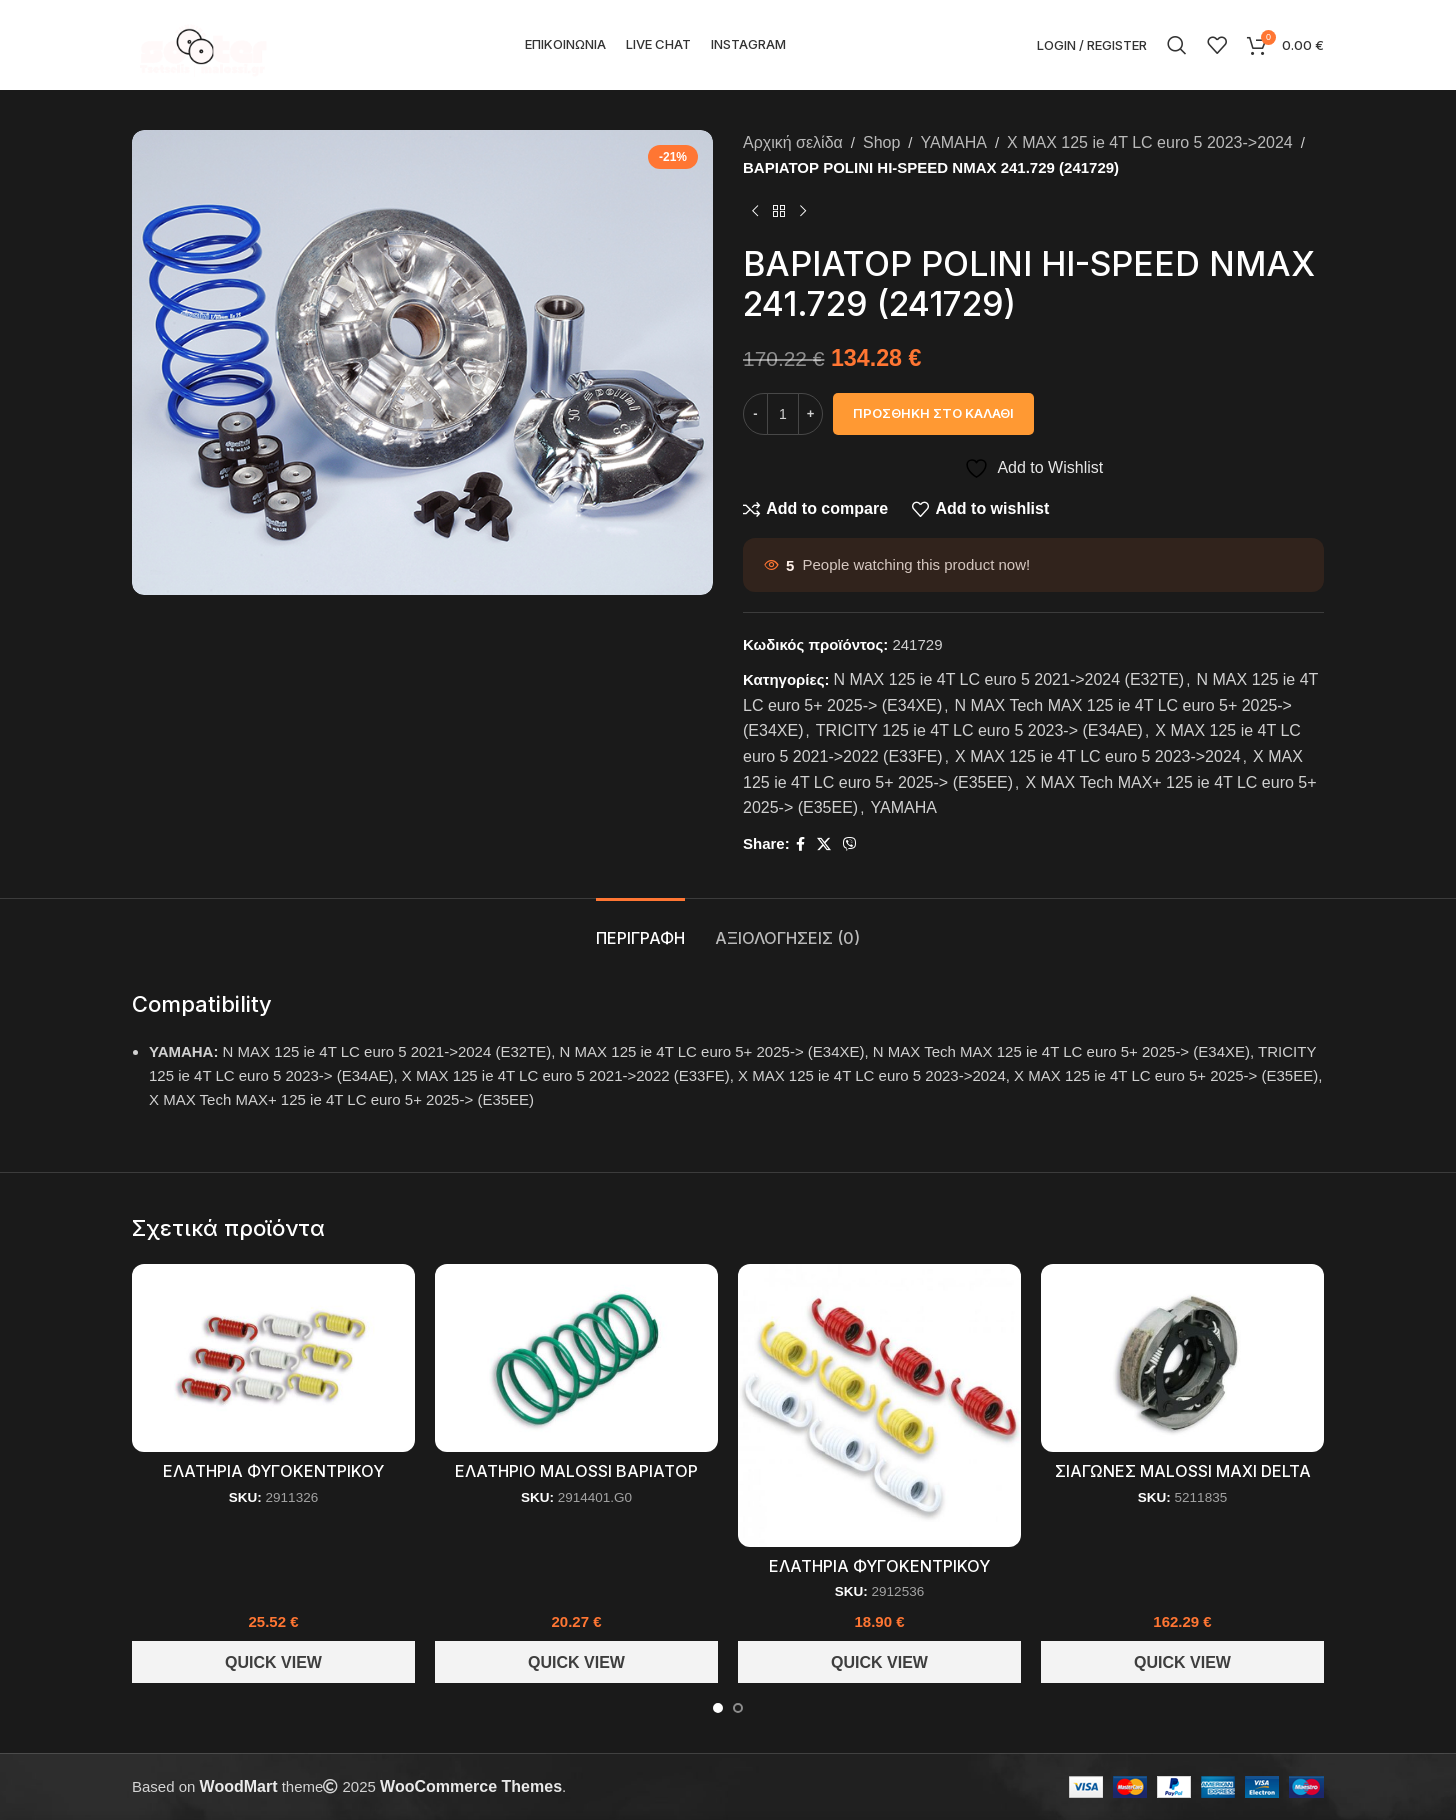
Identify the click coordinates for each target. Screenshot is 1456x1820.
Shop (881, 142)
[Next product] (803, 212)
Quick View (273, 1662)
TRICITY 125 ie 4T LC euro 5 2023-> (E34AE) (979, 730)
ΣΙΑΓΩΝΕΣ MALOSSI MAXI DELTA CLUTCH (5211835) (1183, 1481)
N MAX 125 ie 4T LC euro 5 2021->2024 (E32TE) (1009, 679)
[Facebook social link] (800, 844)
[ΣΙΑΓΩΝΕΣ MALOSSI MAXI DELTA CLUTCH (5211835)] (1182, 1358)
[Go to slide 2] (738, 1708)
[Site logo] (203, 43)
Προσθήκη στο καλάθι (933, 413)
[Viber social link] (850, 844)
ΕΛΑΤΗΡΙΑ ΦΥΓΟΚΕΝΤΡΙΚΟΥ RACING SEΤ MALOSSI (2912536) (879, 1576)
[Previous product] (755, 212)
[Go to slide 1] (718, 1708)
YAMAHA (954, 142)
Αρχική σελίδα (793, 142)
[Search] (1177, 45)
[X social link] (824, 844)
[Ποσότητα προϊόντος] (783, 414)
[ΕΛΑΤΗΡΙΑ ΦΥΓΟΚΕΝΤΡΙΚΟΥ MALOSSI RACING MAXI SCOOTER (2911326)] (273, 1358)
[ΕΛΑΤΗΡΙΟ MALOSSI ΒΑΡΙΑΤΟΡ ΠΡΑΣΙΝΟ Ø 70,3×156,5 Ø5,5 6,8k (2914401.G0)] (576, 1358)
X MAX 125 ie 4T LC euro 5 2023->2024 (1150, 142)
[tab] (640, 928)
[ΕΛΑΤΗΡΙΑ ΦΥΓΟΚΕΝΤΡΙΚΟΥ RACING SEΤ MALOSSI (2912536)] (879, 1405)
